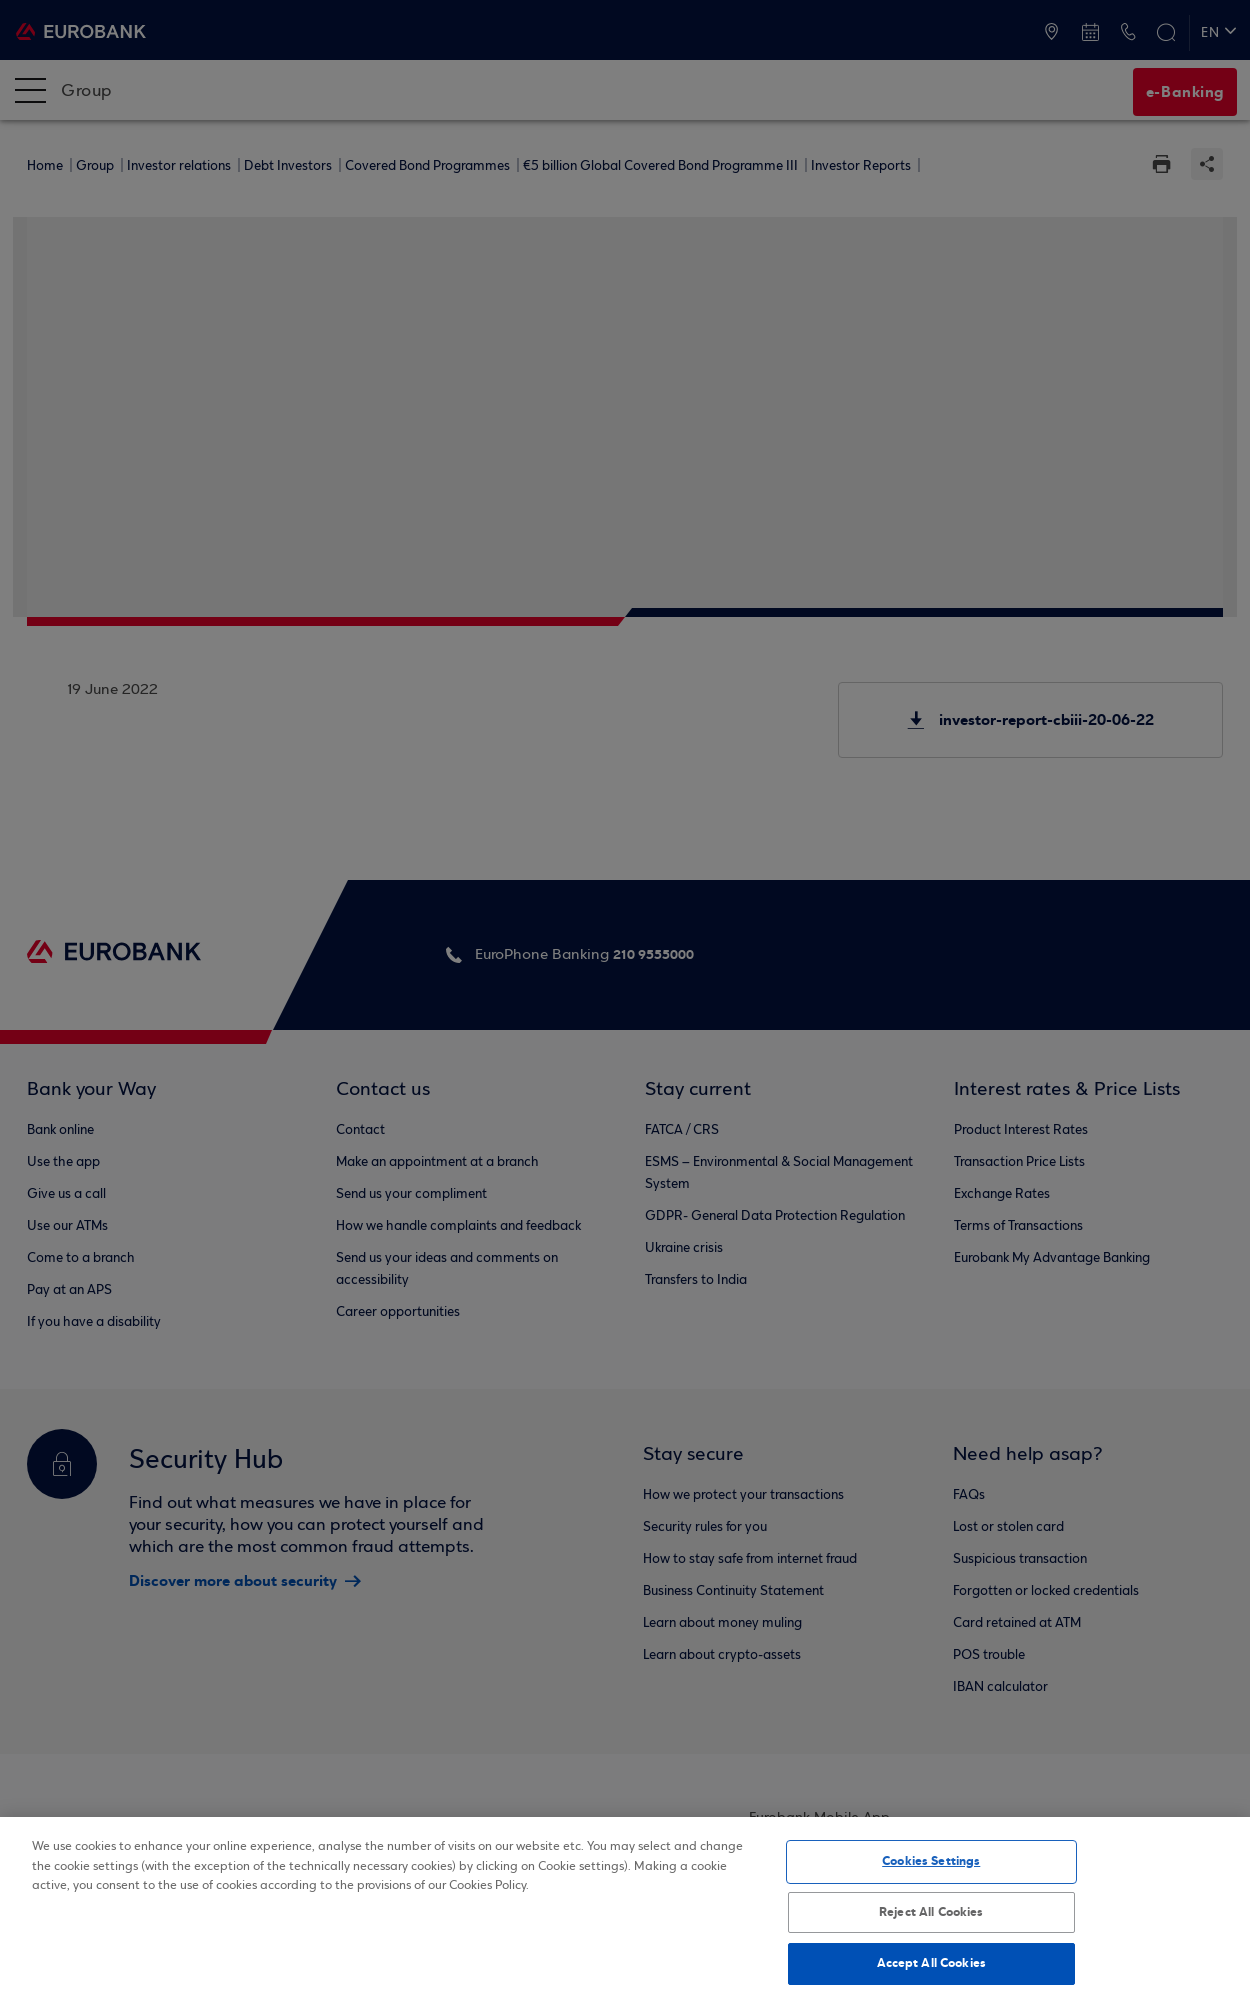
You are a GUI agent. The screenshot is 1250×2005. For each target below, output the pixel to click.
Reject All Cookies (931, 1912)
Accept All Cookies (931, 1963)
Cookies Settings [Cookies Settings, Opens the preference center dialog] (931, 1861)
